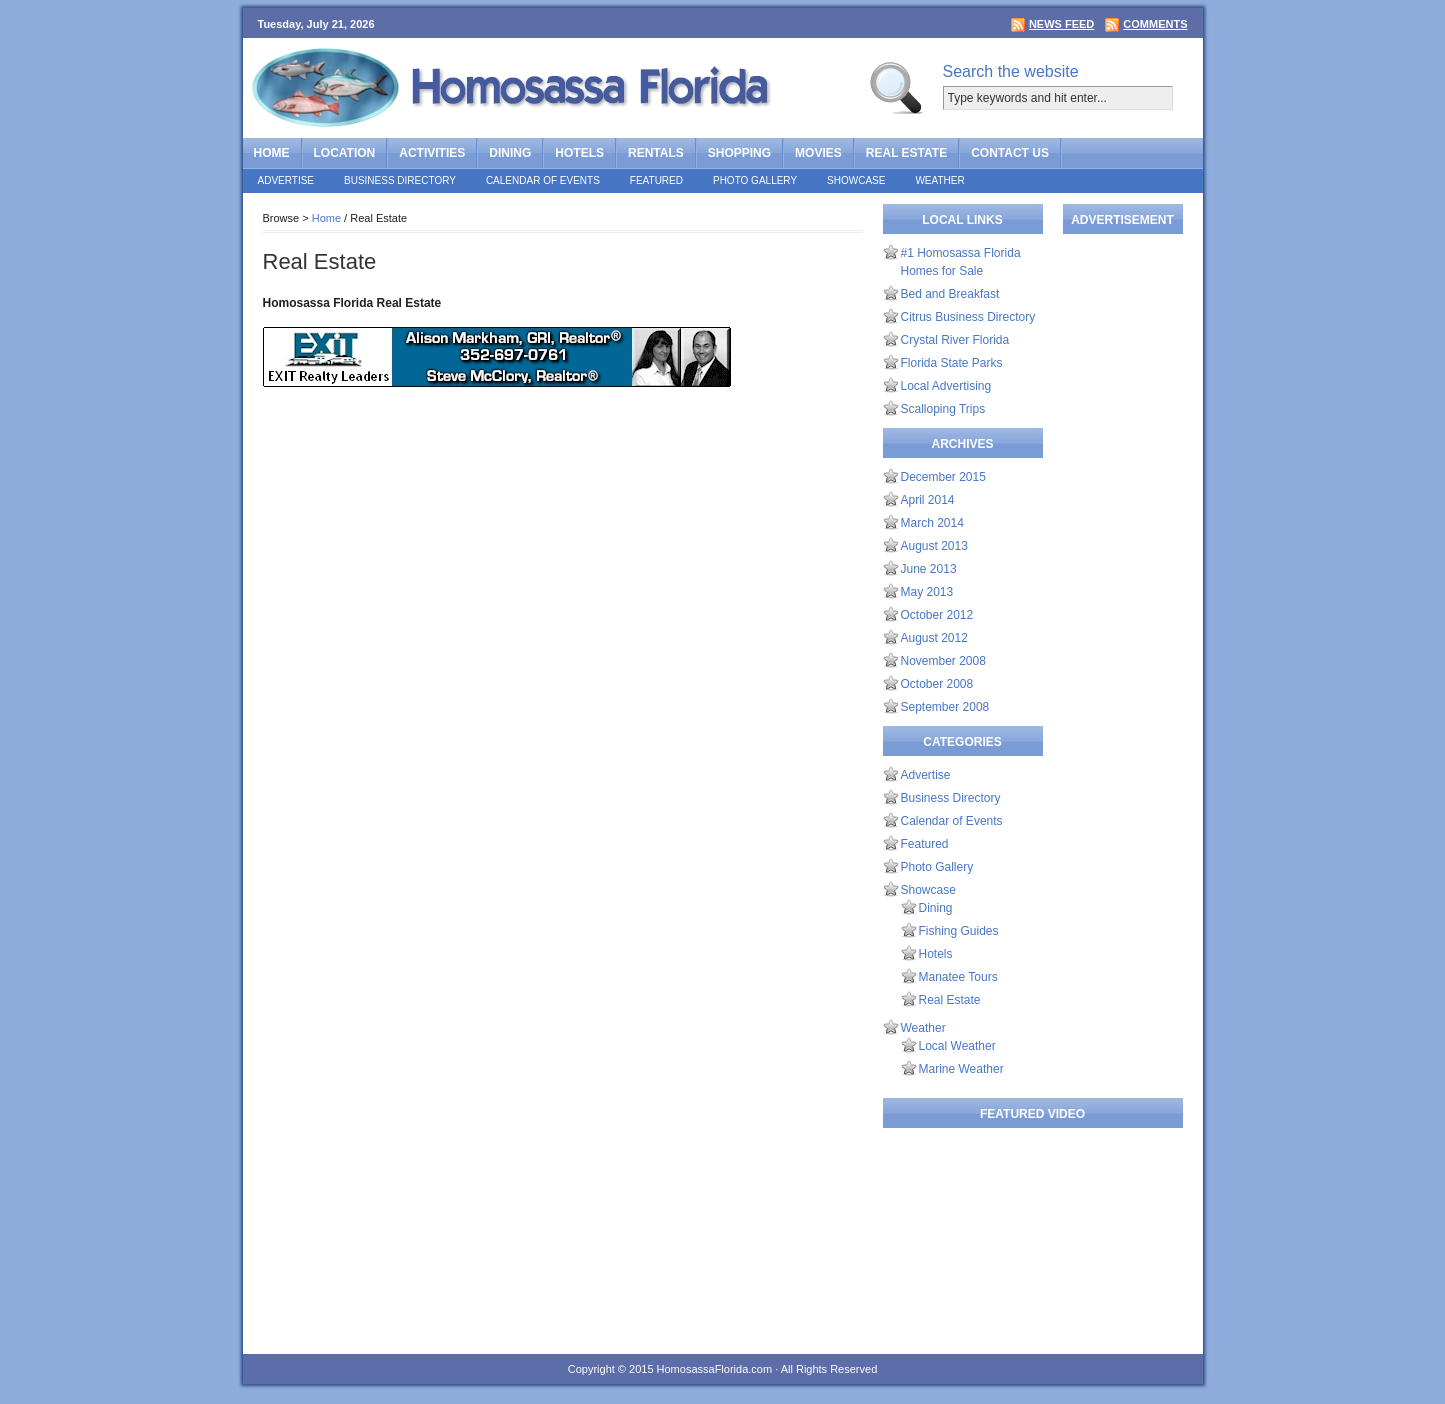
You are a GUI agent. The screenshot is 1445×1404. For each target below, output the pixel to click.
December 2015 (943, 477)
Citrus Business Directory (968, 317)
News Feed (1061, 24)
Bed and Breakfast (950, 294)
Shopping (739, 153)
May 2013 (927, 592)
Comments (1155, 24)
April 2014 (928, 500)
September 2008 (945, 707)
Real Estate (906, 153)
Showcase (856, 180)
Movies (818, 153)
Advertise (286, 180)
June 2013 (929, 569)
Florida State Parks (952, 363)
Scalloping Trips (943, 409)
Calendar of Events (543, 180)
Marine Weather (961, 1069)
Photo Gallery (755, 180)
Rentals (656, 153)
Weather (939, 180)
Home (272, 153)
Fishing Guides (959, 931)
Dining (510, 153)
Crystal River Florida (955, 340)
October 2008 (937, 684)
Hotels (579, 153)
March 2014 (932, 523)
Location (345, 153)
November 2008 (943, 661)
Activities (432, 153)
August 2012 (934, 638)
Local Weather (957, 1046)
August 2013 (934, 546)
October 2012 (937, 615)
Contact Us (1010, 153)
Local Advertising (946, 386)
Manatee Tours (958, 977)
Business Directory (400, 180)
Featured (656, 180)
